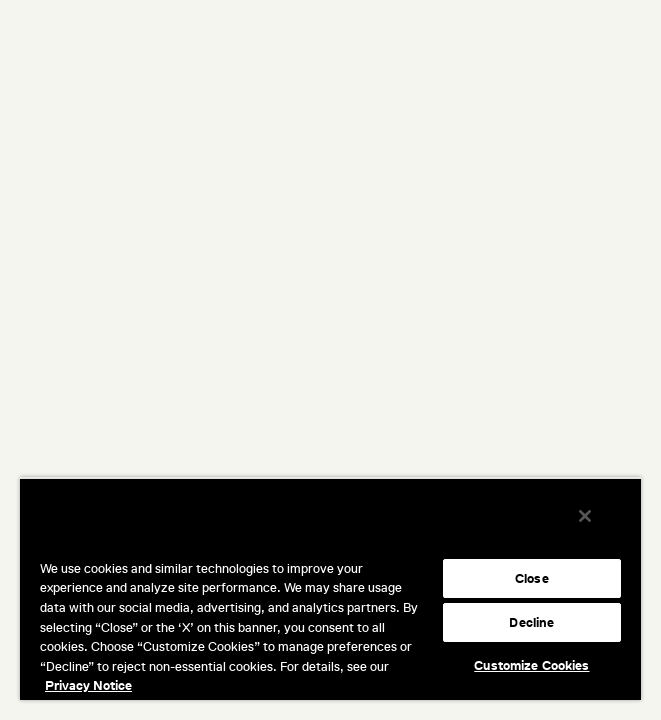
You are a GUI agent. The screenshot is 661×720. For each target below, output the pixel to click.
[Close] (599, 529)
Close (532, 578)
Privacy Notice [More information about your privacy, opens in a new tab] (88, 685)
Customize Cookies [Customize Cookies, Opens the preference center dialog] (531, 665)
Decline (531, 622)
